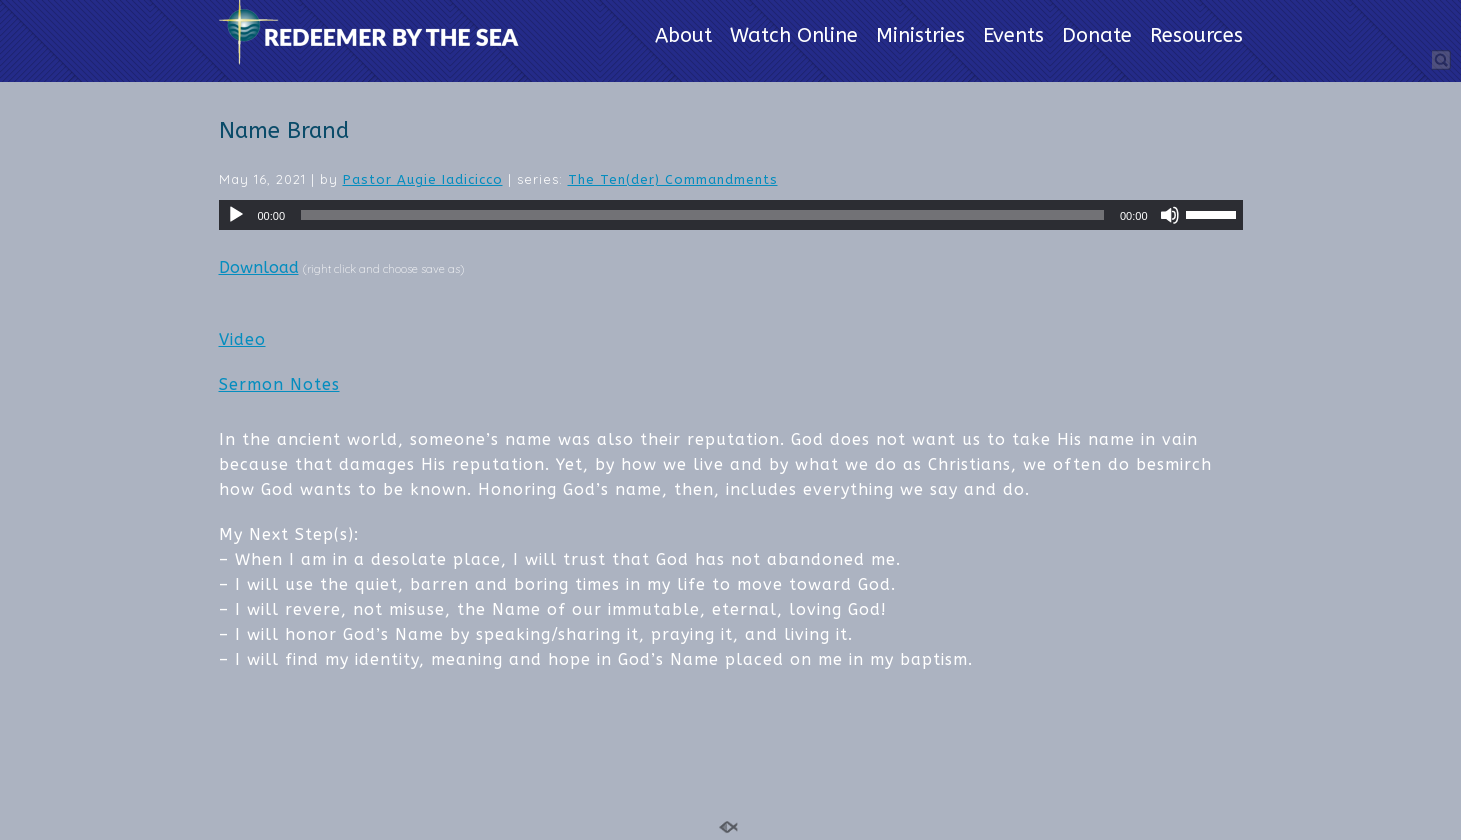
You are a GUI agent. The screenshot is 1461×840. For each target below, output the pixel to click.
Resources (1196, 37)
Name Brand (284, 131)
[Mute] (1170, 215)
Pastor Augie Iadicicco (423, 179)
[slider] (702, 215)
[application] (731, 215)
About (683, 37)
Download (259, 267)
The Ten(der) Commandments (673, 179)
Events (1013, 37)
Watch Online (794, 37)
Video (242, 339)
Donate (1097, 37)
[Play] (236, 215)
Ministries (920, 37)
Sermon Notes (279, 384)
